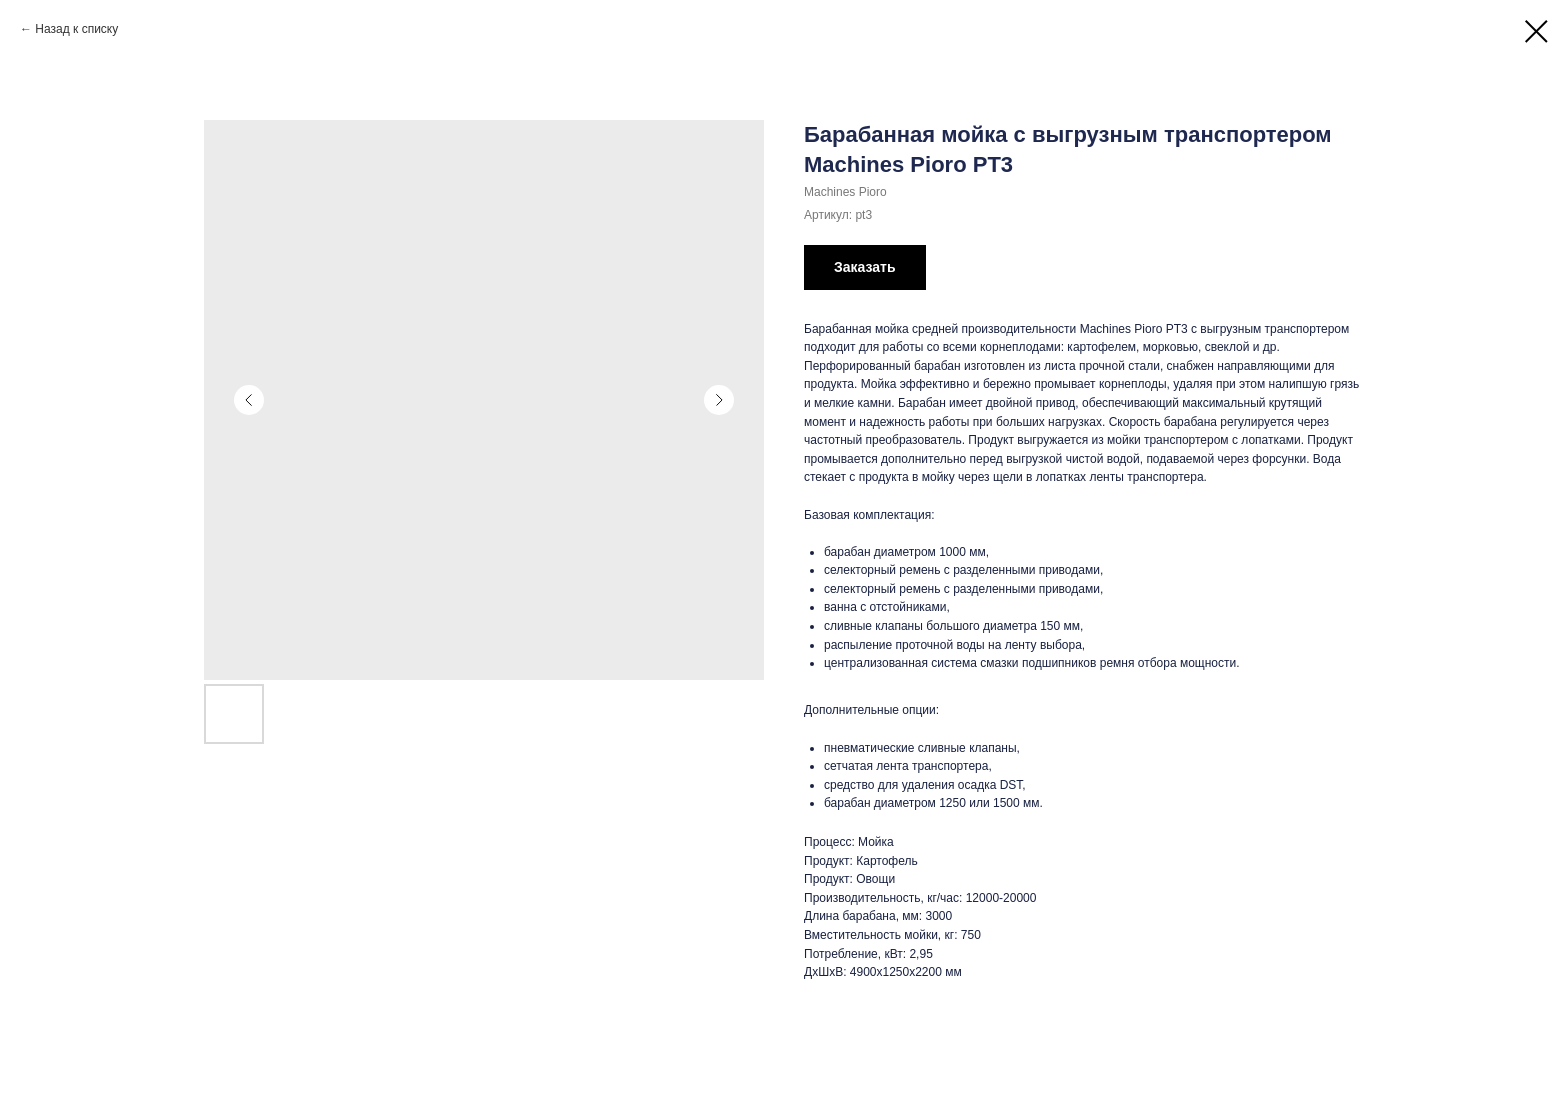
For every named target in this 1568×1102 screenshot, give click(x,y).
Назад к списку (76, 29)
